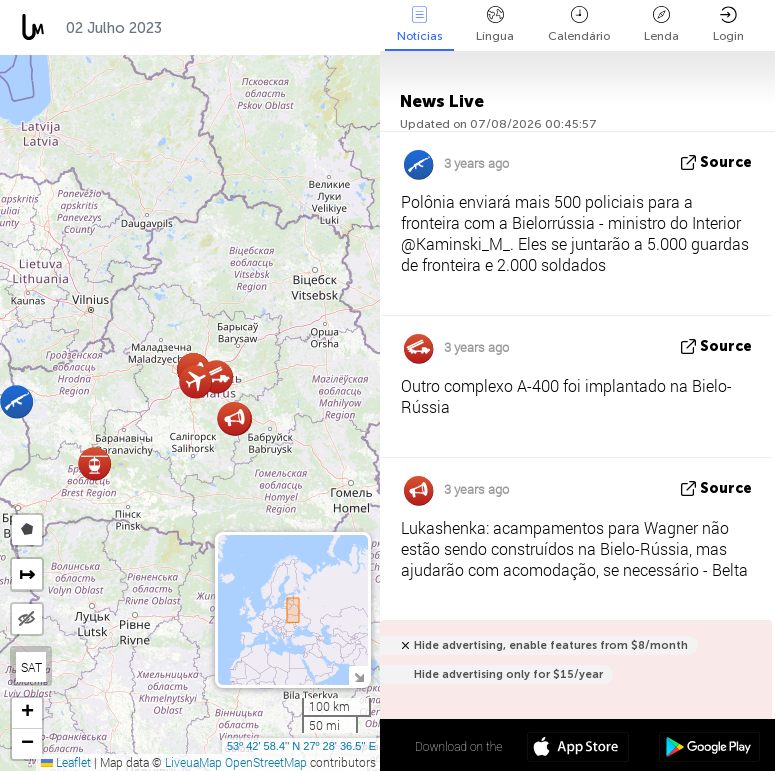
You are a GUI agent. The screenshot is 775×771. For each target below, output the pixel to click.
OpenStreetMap (266, 762)
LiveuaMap (193, 762)
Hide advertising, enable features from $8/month (551, 645)
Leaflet (66, 762)
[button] (94, 463)
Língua (495, 24)
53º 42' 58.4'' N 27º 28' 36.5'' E (301, 746)
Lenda (661, 24)
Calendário (579, 24)
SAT (31, 667)
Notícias (419, 24)
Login (728, 24)
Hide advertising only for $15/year (508, 674)
